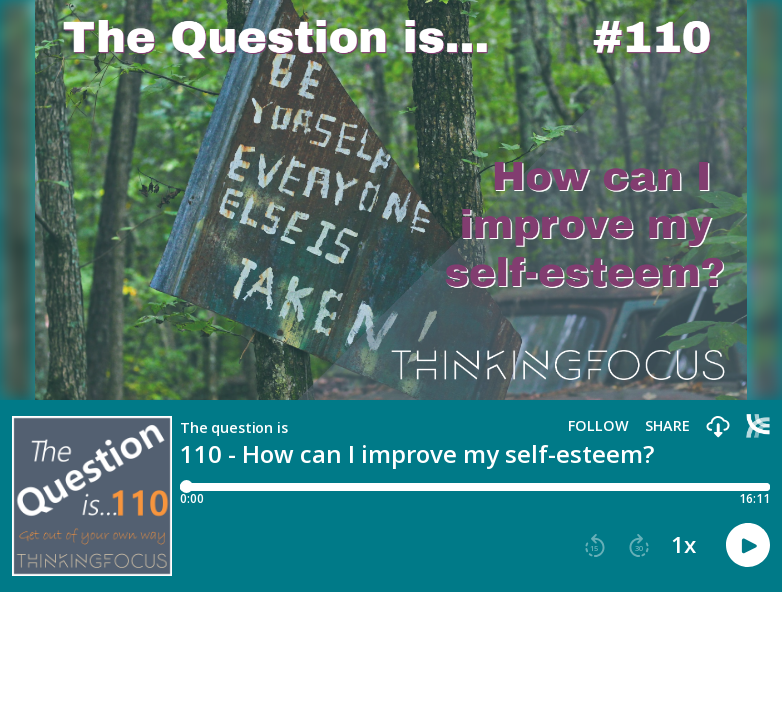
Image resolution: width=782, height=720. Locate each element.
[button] (718, 427)
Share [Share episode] (667, 426)
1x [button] (683, 545)
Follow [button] (598, 426)
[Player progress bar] (475, 487)
